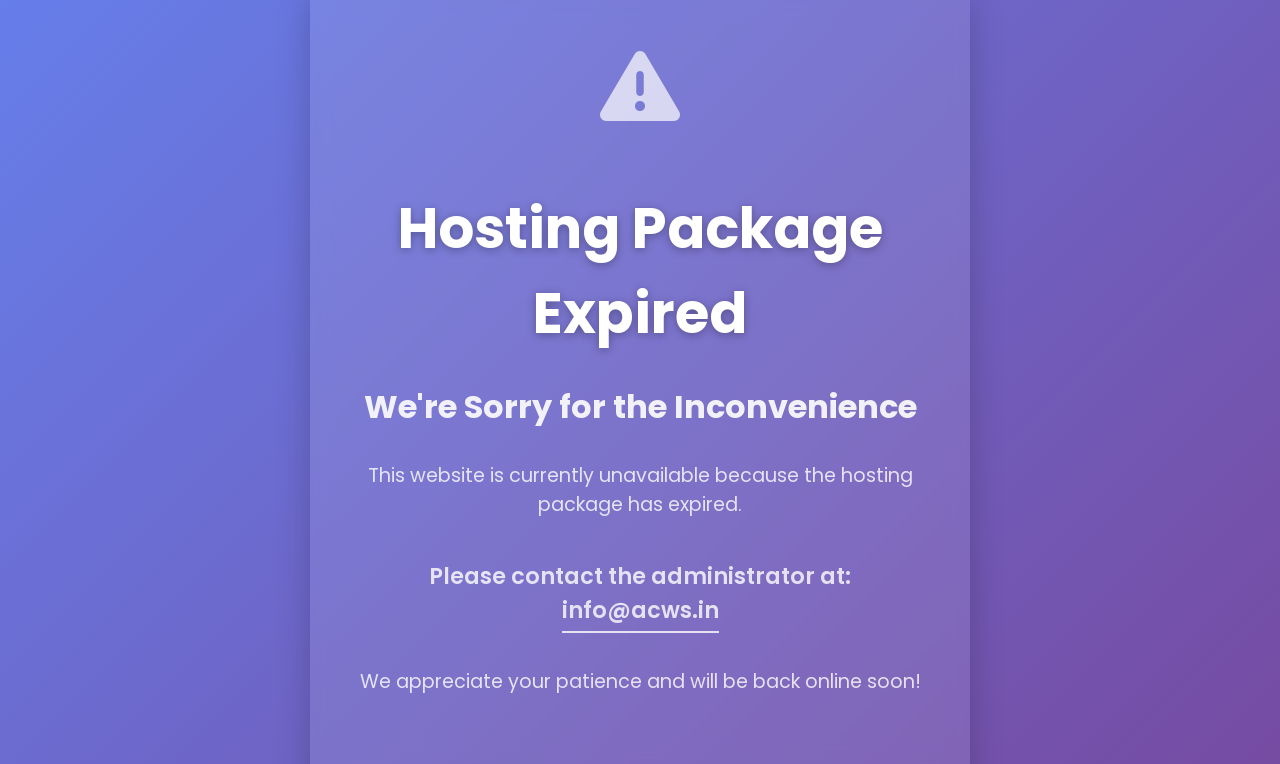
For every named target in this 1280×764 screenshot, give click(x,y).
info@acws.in (640, 610)
